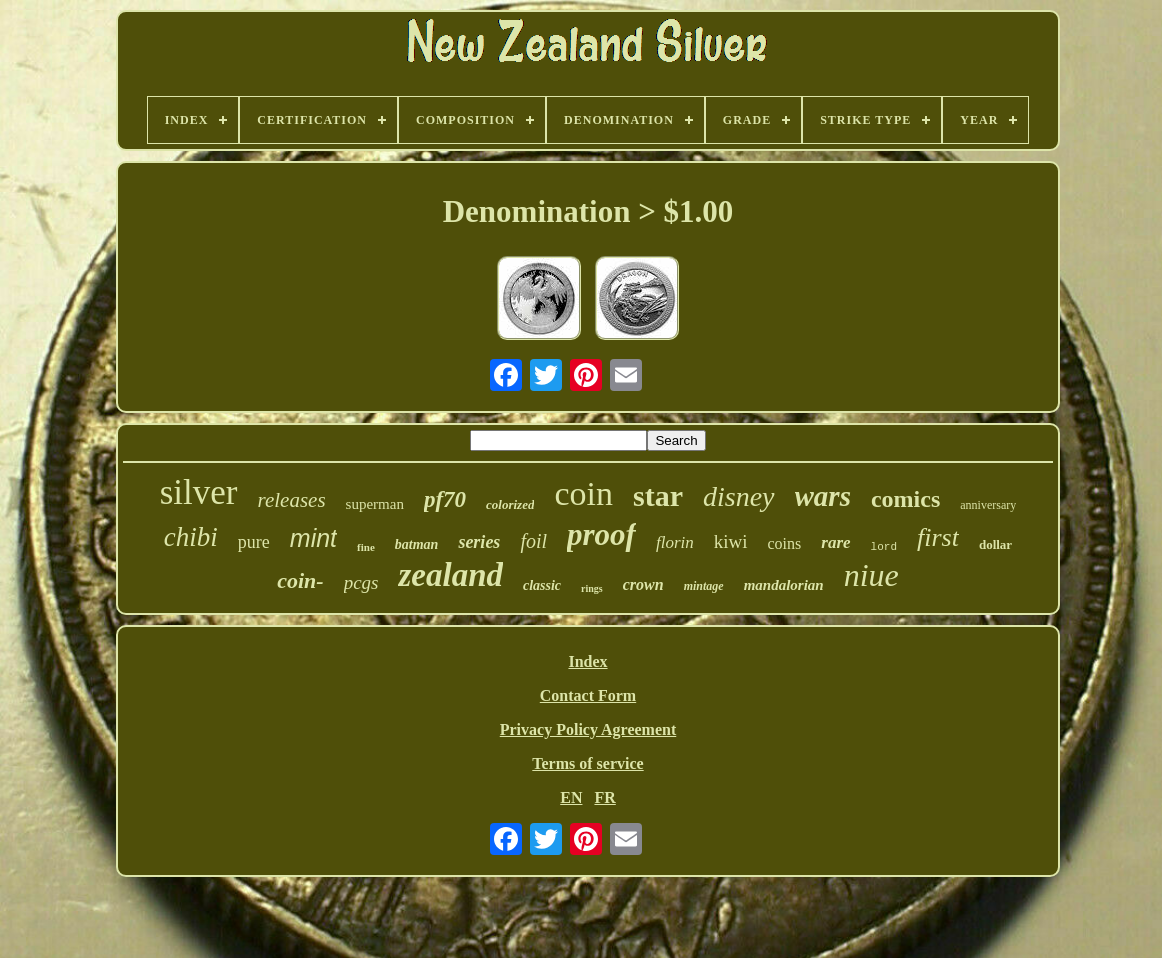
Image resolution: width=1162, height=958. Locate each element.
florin (675, 542)
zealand (450, 575)
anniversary (988, 505)
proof (601, 534)
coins (785, 543)
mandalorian (784, 585)
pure (254, 542)
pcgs (361, 582)
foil (533, 541)
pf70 (445, 499)
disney (739, 496)
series (479, 542)
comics (905, 499)
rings (592, 588)
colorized (510, 504)
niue (871, 575)
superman (375, 504)
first (938, 537)
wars (823, 496)
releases (292, 500)
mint (313, 538)
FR (604, 797)
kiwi (731, 541)
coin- (300, 580)
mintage (704, 586)
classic (542, 585)
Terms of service (587, 763)
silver (199, 492)
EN (571, 797)
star (658, 495)
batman (417, 544)
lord (884, 547)
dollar (995, 544)
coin (583, 493)
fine (366, 547)
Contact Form (588, 695)
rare (835, 542)
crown (643, 584)
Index (587, 661)
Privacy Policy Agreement (588, 729)
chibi (191, 537)
